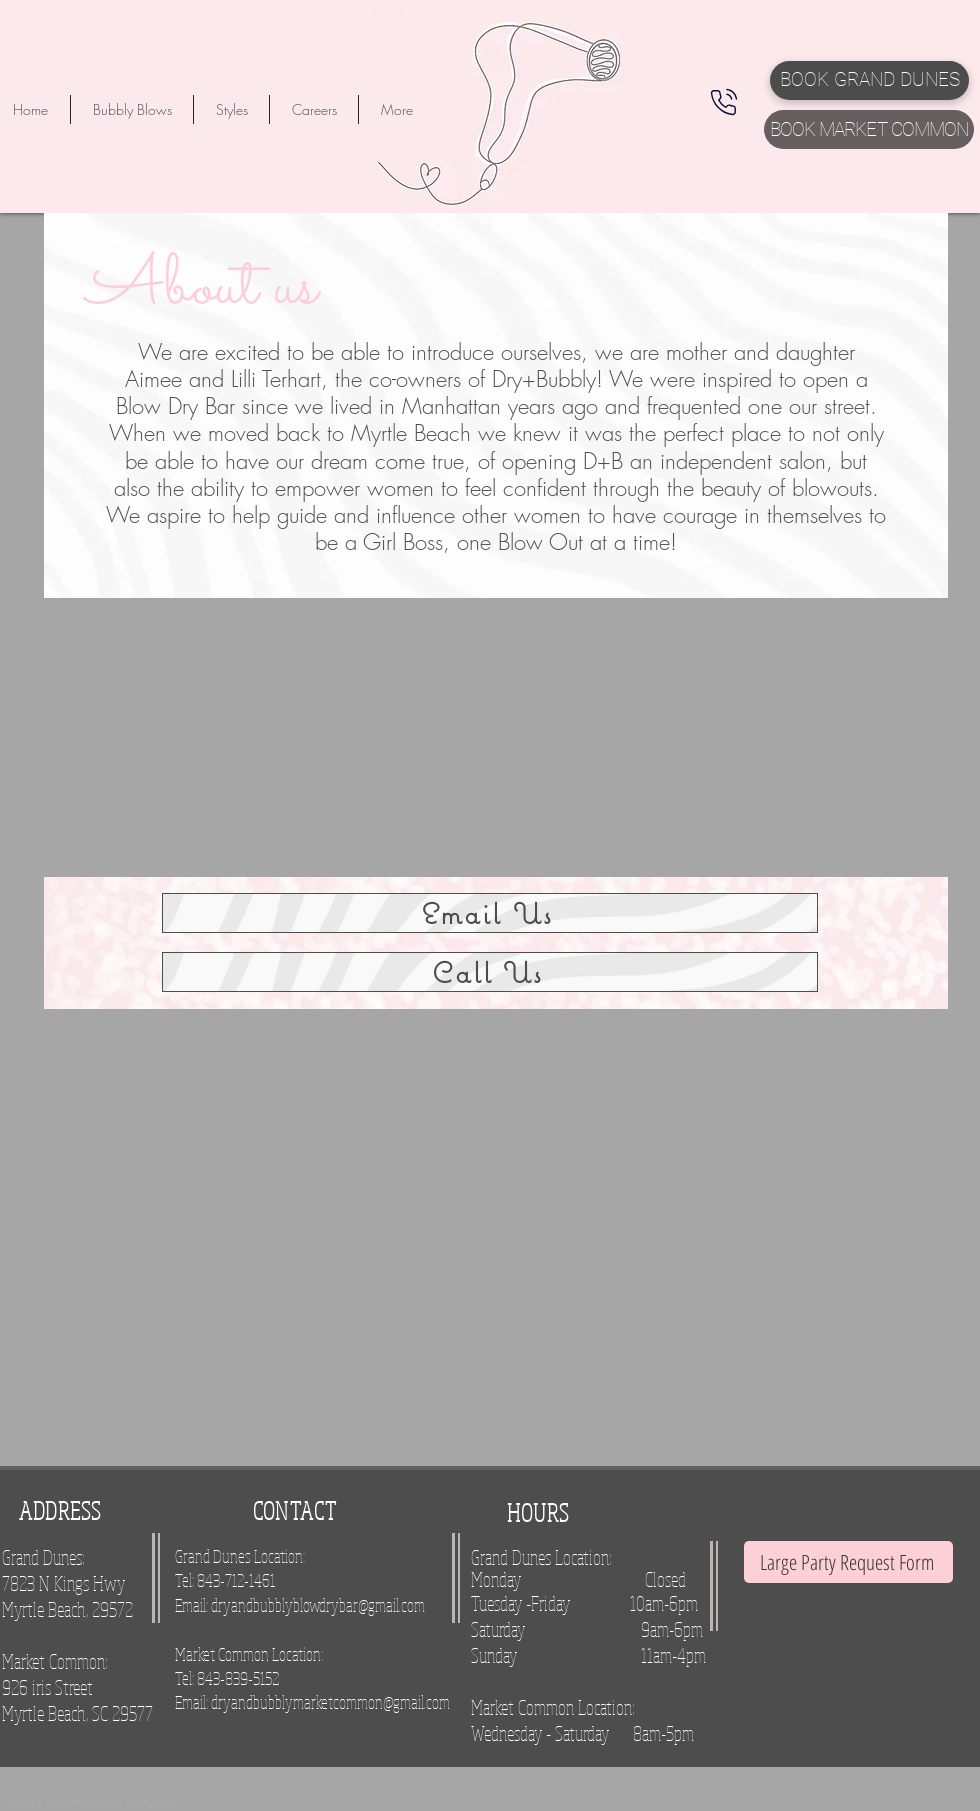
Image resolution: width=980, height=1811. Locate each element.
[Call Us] (490, 972)
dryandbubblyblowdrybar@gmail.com (318, 1605)
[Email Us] (490, 913)
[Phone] (723, 101)
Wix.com (152, 1802)
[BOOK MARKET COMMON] (869, 129)
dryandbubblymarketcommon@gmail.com (330, 1702)
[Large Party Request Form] (848, 1562)
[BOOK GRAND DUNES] (869, 80)
